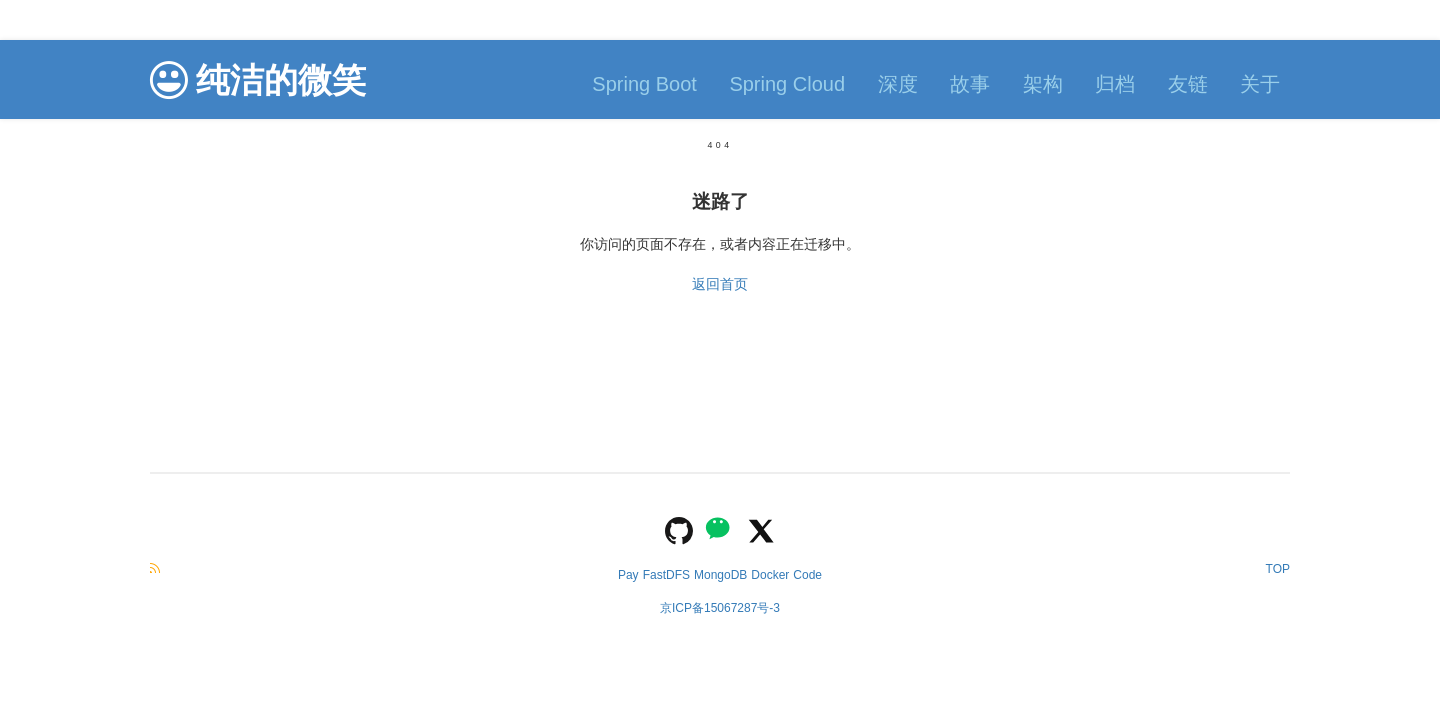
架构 (1043, 84)
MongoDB (720, 575)
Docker (770, 575)
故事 (970, 84)
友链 (1188, 84)
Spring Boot (644, 84)
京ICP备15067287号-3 (720, 608)
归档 (1115, 84)
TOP (1278, 569)
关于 (1260, 84)
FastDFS (666, 575)
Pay (628, 575)
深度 (898, 84)
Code (807, 575)
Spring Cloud (787, 84)
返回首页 (720, 284)
